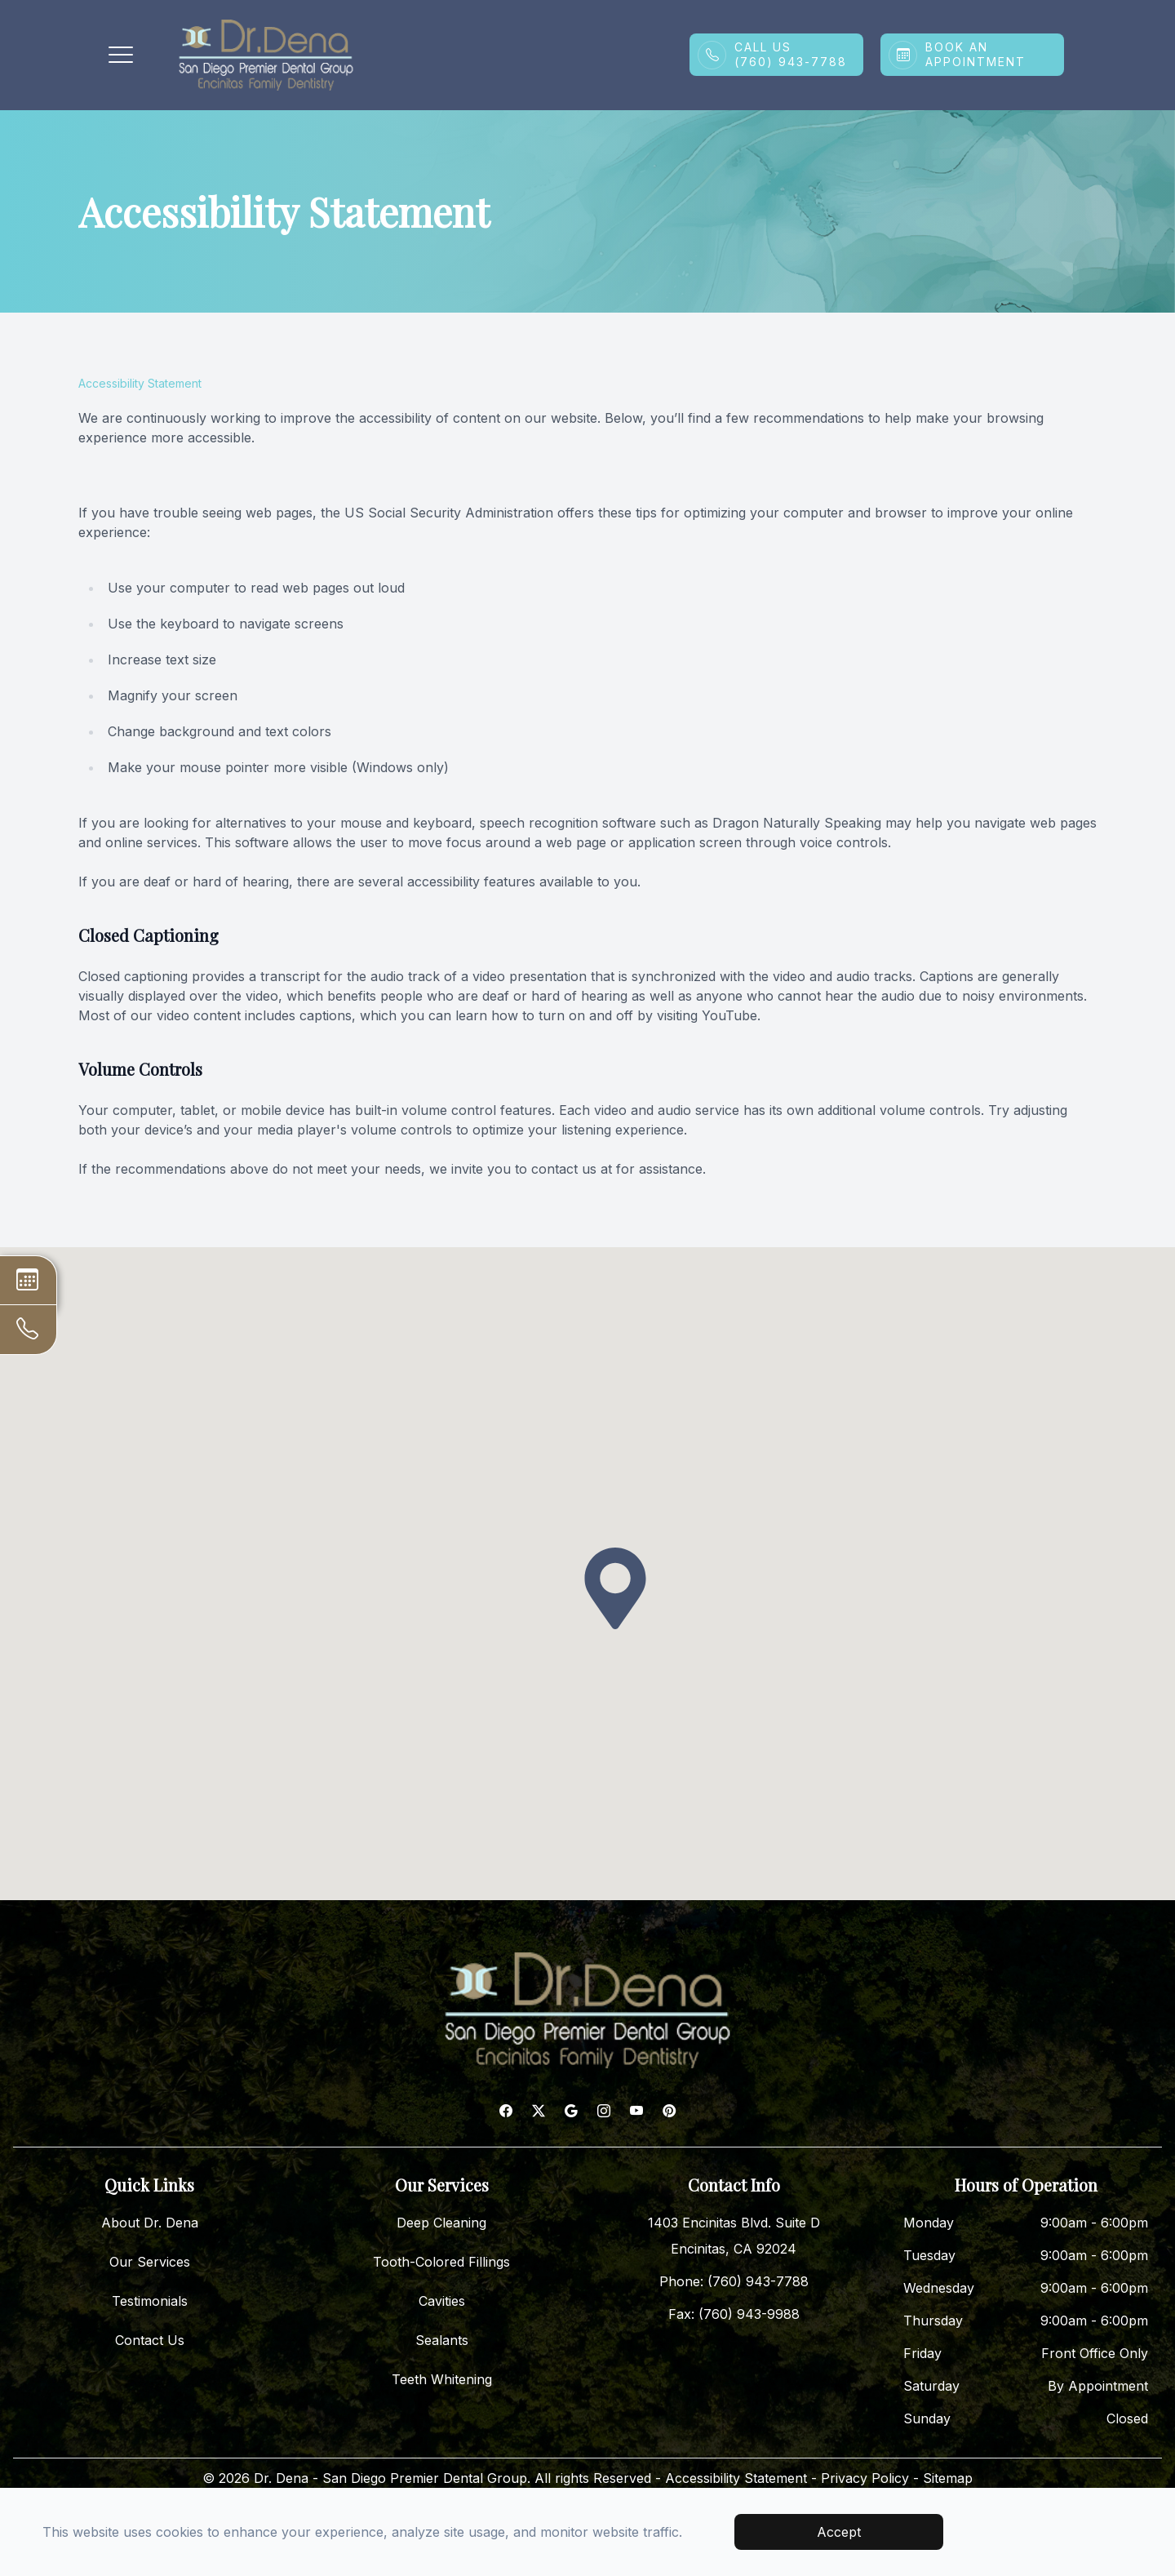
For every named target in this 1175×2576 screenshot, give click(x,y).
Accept (839, 2532)
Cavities (442, 2301)
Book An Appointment (975, 54)
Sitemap (948, 2478)
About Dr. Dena (149, 2222)
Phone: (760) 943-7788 (734, 2281)
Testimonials (150, 2301)
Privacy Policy (865, 2478)
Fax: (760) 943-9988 (734, 2314)
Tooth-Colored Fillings (441, 2262)
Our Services (149, 2262)
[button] (120, 54)
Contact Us (149, 2340)
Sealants (441, 2340)
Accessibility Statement (736, 2478)
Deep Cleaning (441, 2222)
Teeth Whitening (442, 2379)
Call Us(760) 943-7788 (790, 54)
